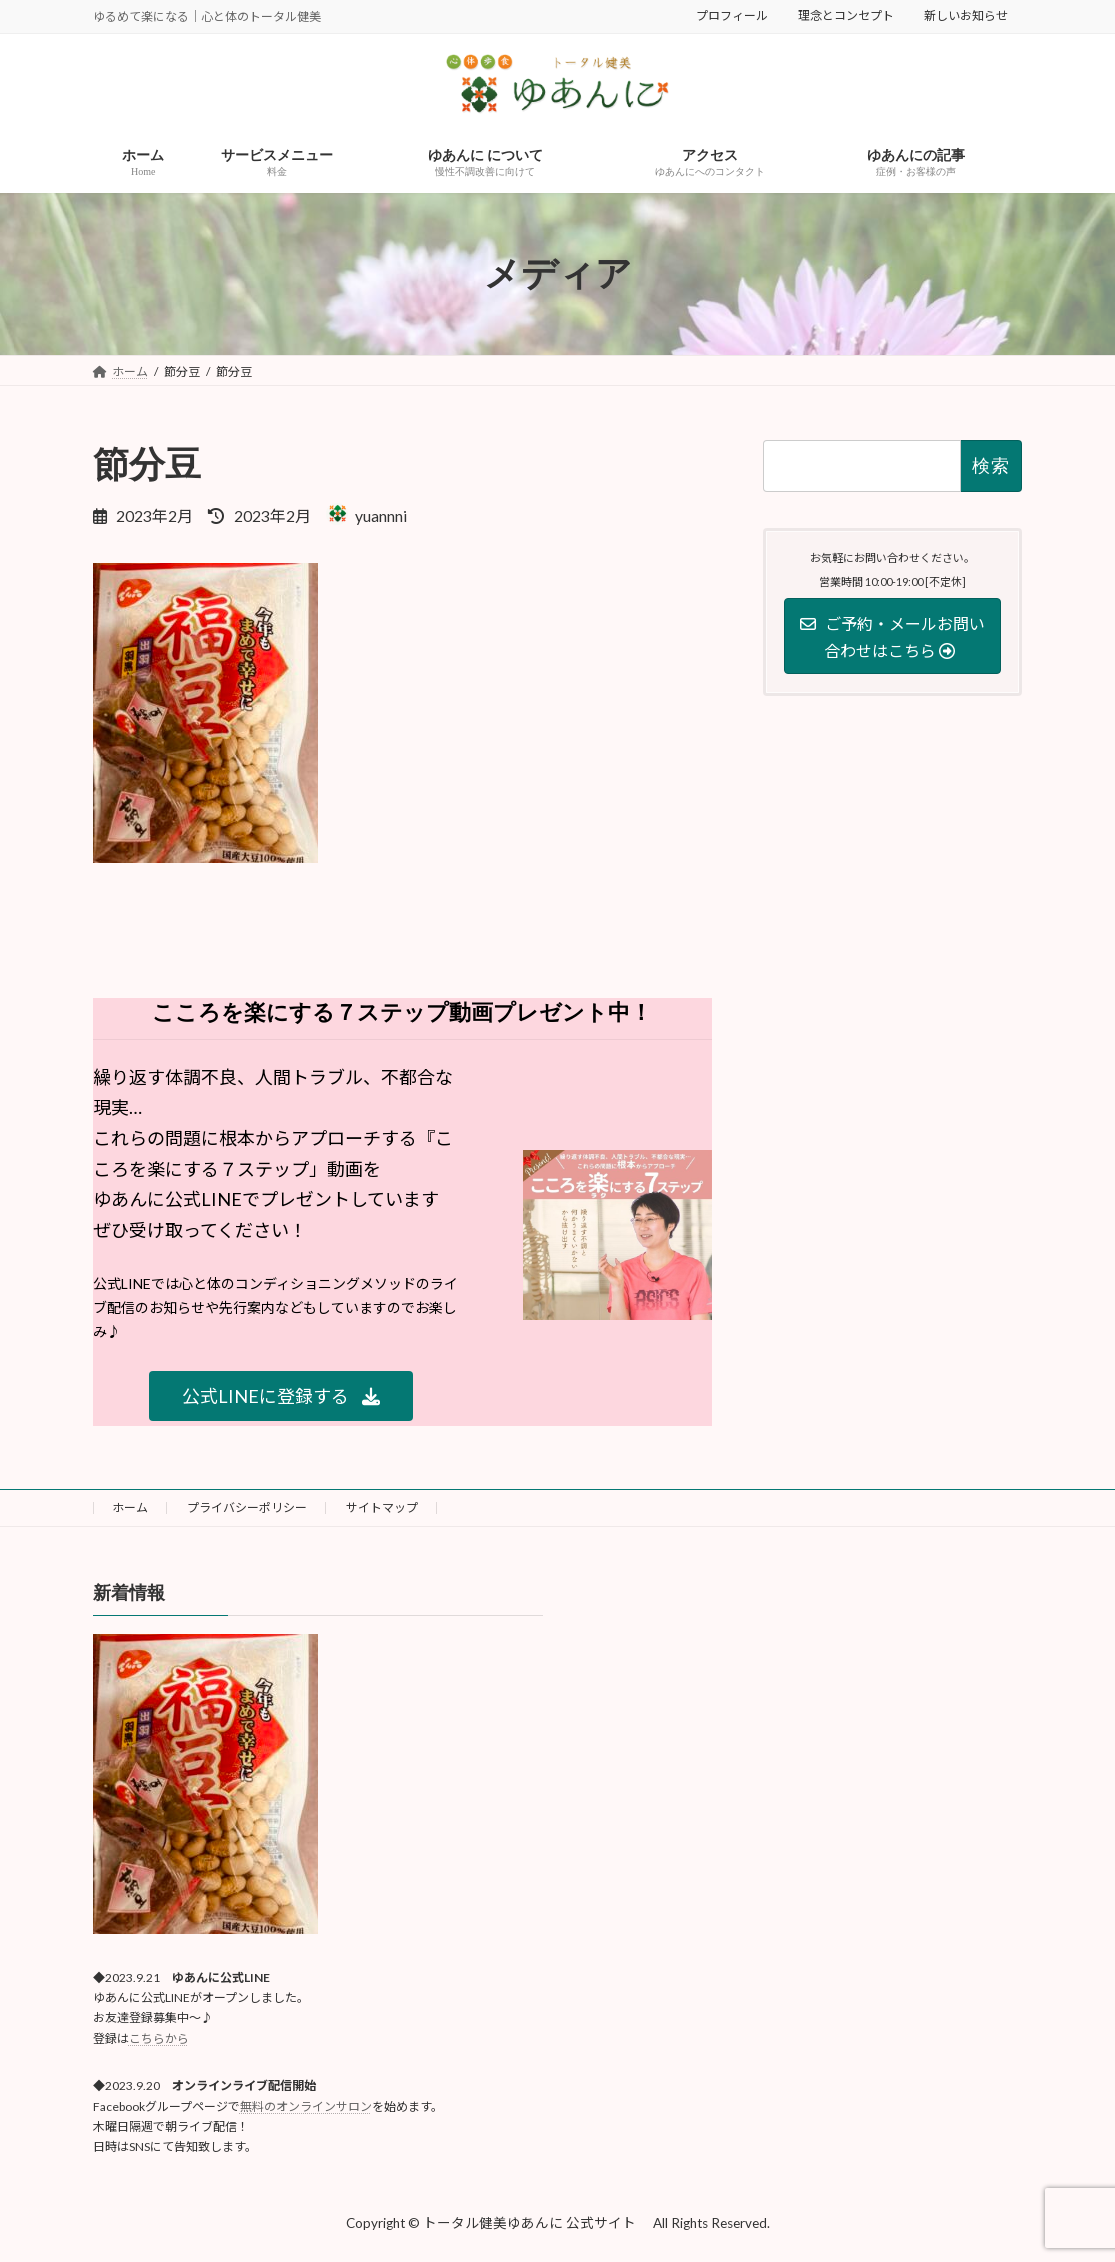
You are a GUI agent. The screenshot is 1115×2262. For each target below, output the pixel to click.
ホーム (130, 1507)
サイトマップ (382, 1507)
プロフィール (732, 15)
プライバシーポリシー (247, 1507)
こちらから (159, 2038)
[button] (281, 1396)
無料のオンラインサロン (306, 2106)
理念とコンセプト (846, 15)
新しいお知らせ (966, 15)
